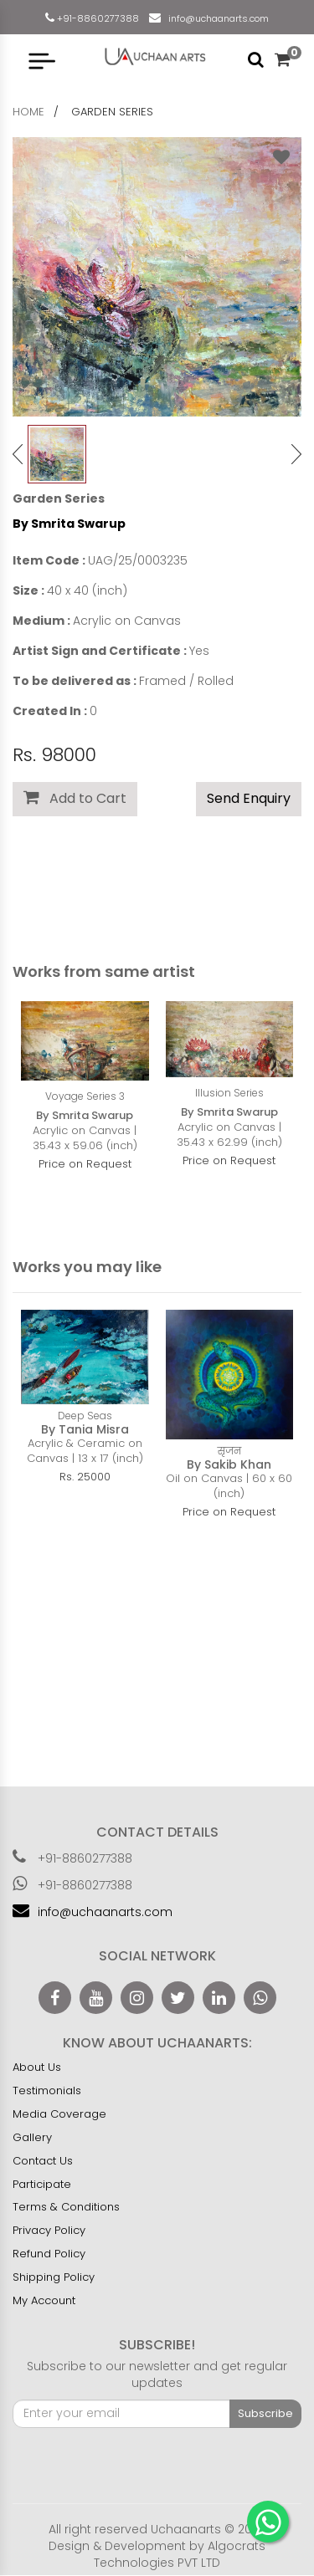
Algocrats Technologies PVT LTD (179, 2554)
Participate (42, 2184)
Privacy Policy (49, 2230)
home (28, 112)
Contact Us (43, 2161)
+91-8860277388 (96, 18)
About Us (37, 2067)
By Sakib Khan (229, 1464)
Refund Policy (49, 2254)
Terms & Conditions (66, 2207)
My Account (44, 2300)
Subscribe (265, 2413)
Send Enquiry (249, 798)
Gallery (32, 2137)
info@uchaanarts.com (216, 18)
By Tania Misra (85, 1429)
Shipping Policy (54, 2277)
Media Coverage (59, 2114)
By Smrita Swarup (69, 523)
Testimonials (47, 2090)
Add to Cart (74, 798)
